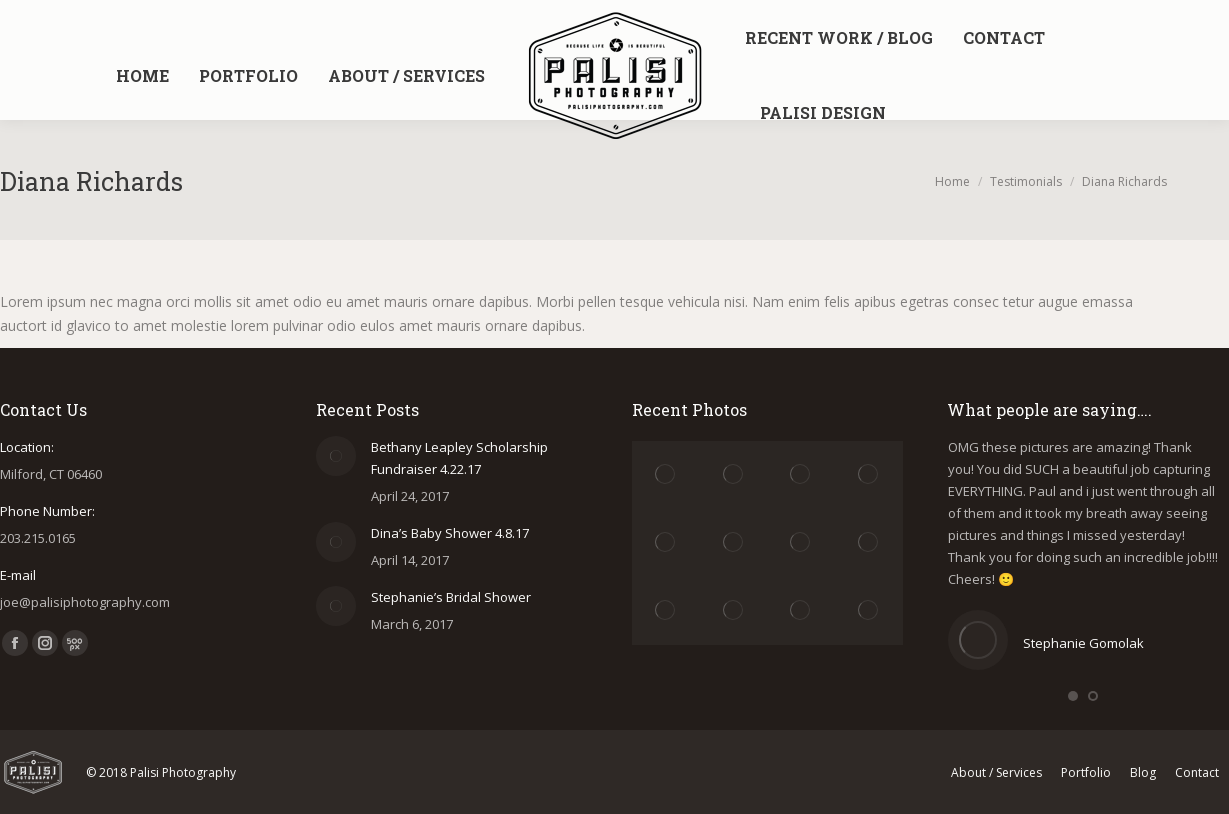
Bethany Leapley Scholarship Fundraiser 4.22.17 (459, 458)
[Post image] (336, 456)
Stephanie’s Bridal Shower (451, 597)
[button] (1073, 696)
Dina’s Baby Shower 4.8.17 (450, 533)
